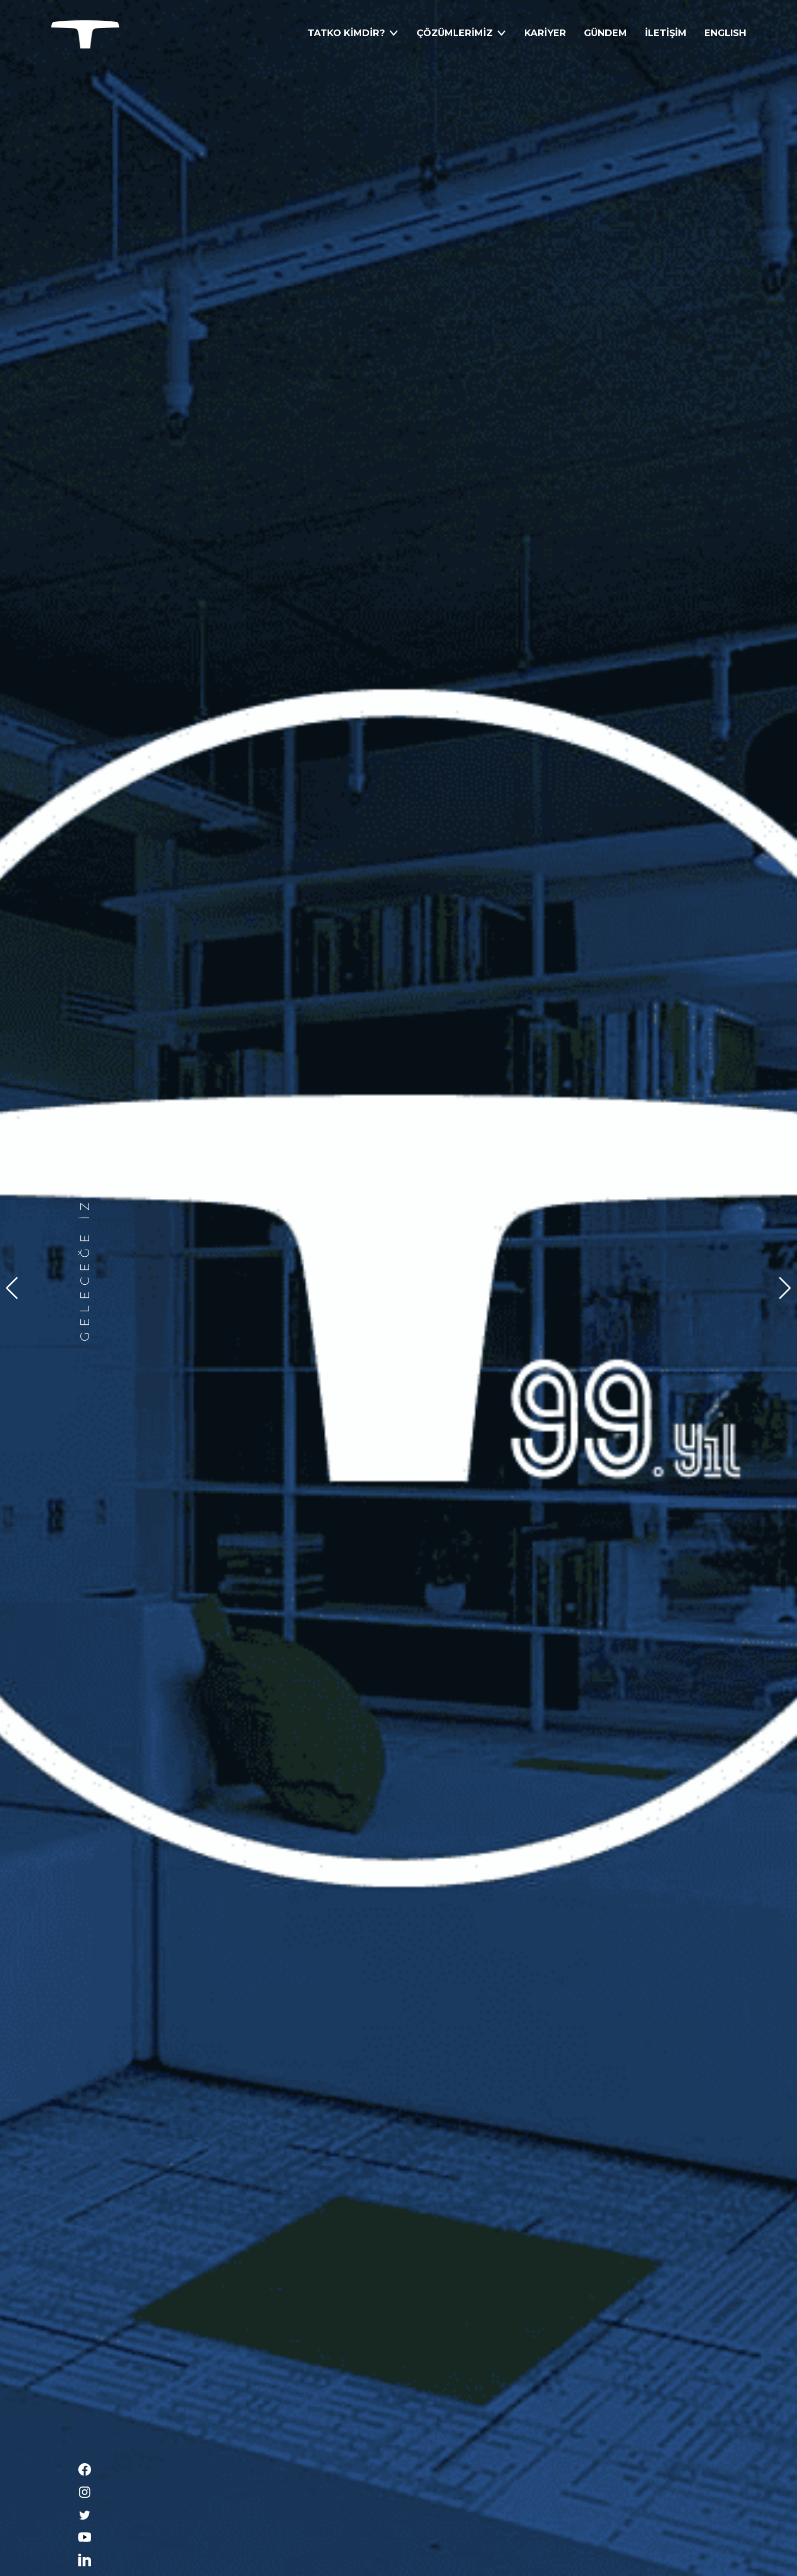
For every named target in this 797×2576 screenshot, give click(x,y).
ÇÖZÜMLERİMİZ (462, 33)
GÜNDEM (605, 33)
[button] (785, 1288)
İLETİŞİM (666, 33)
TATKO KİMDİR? (353, 33)
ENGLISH (725, 33)
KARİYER (545, 33)
